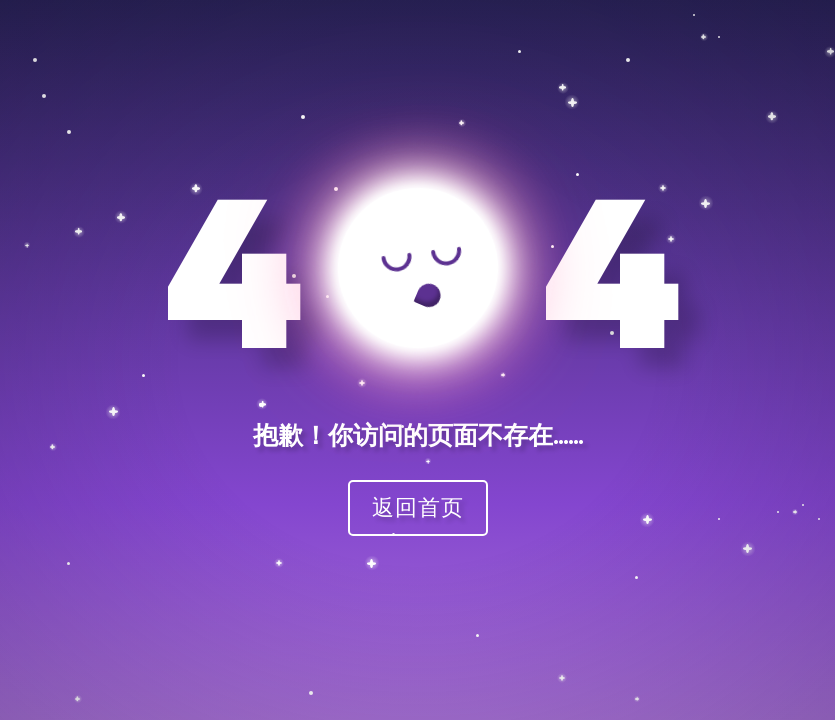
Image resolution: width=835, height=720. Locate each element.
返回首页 (418, 506)
